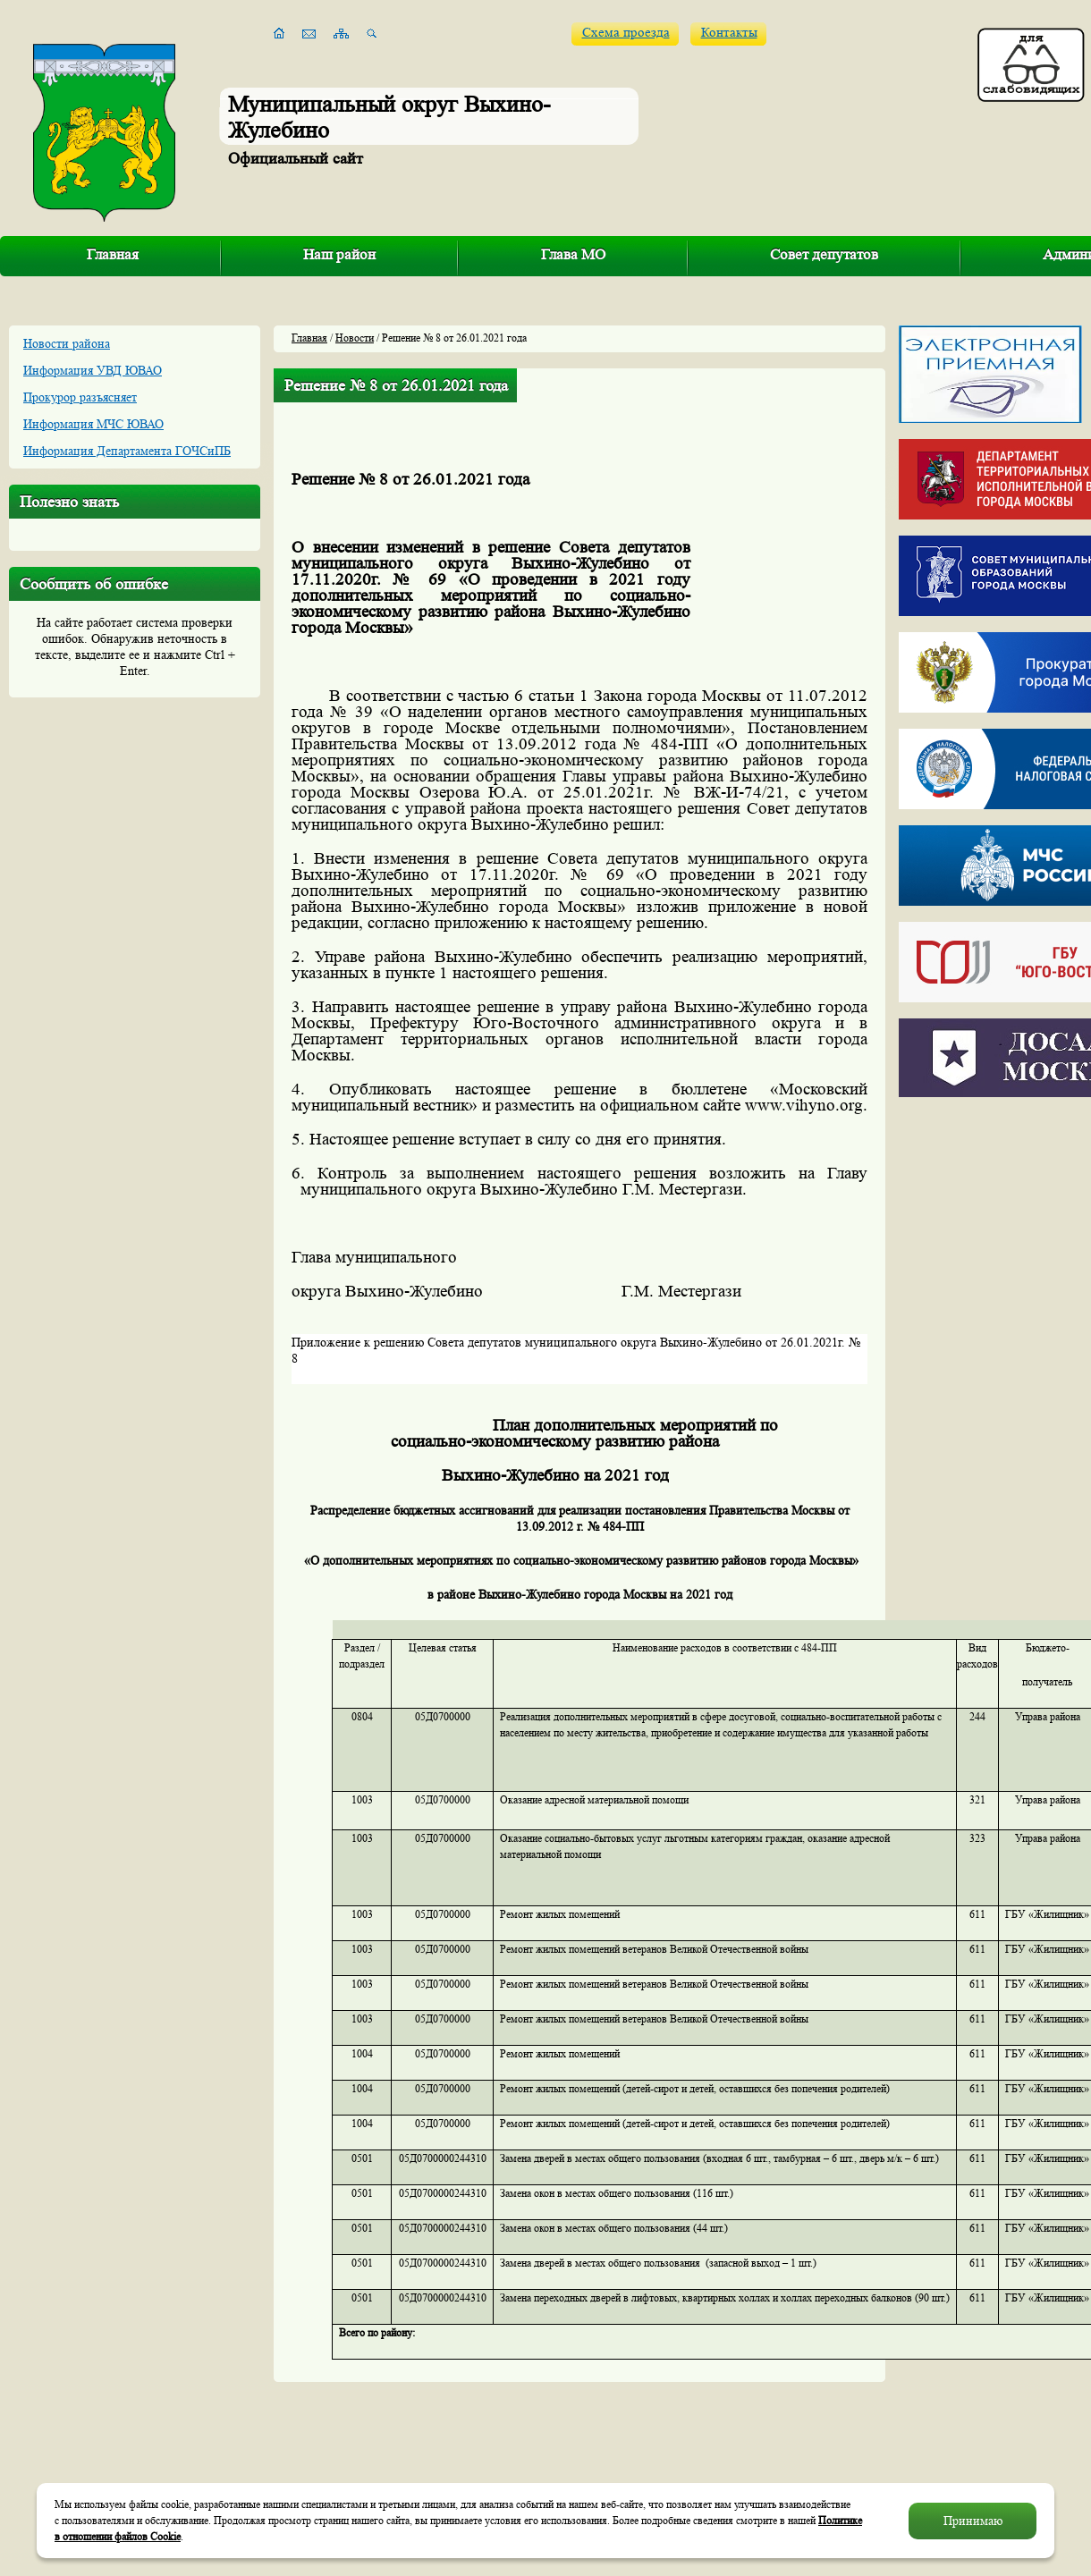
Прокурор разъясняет (80, 397)
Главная (113, 254)
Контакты (729, 32)
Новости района (66, 343)
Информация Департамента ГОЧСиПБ (127, 450)
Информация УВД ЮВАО (92, 370)
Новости (354, 337)
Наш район (339, 254)
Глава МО (573, 254)
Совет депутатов (824, 254)
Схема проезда (626, 32)
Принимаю (972, 2520)
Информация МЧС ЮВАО (93, 424)
